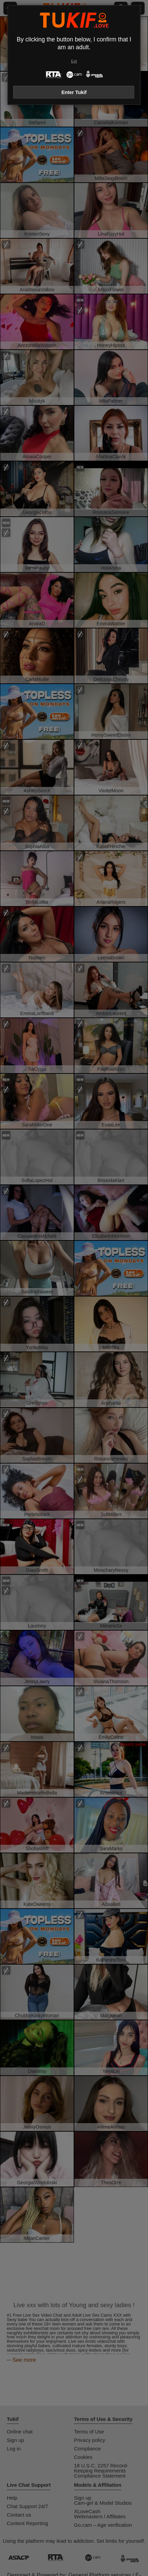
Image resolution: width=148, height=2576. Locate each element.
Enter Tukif (74, 92)
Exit (74, 61)
